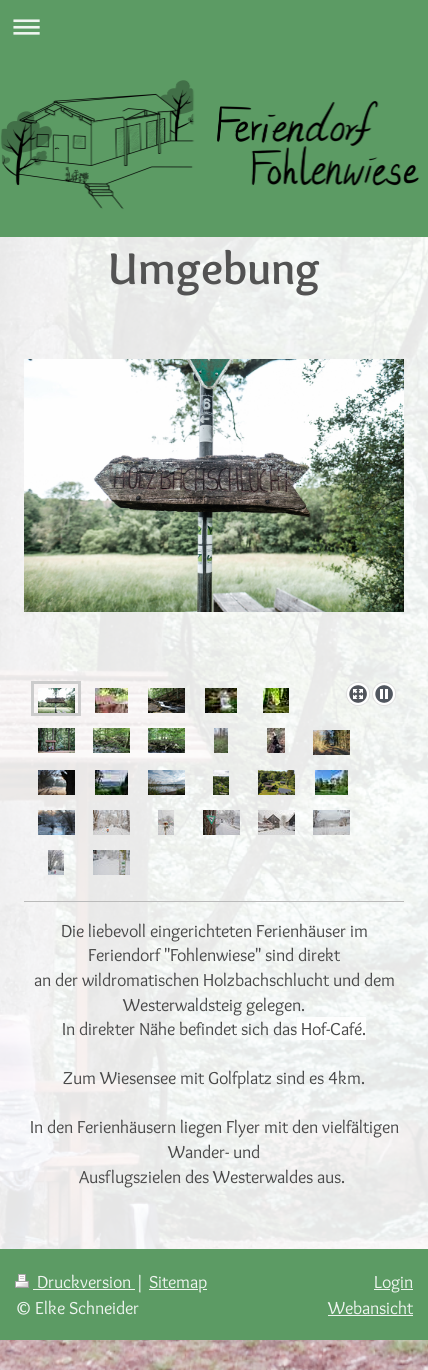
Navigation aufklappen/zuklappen (214, 26)
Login (393, 1281)
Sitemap (178, 1281)
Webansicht (370, 1307)
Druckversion (75, 1281)
